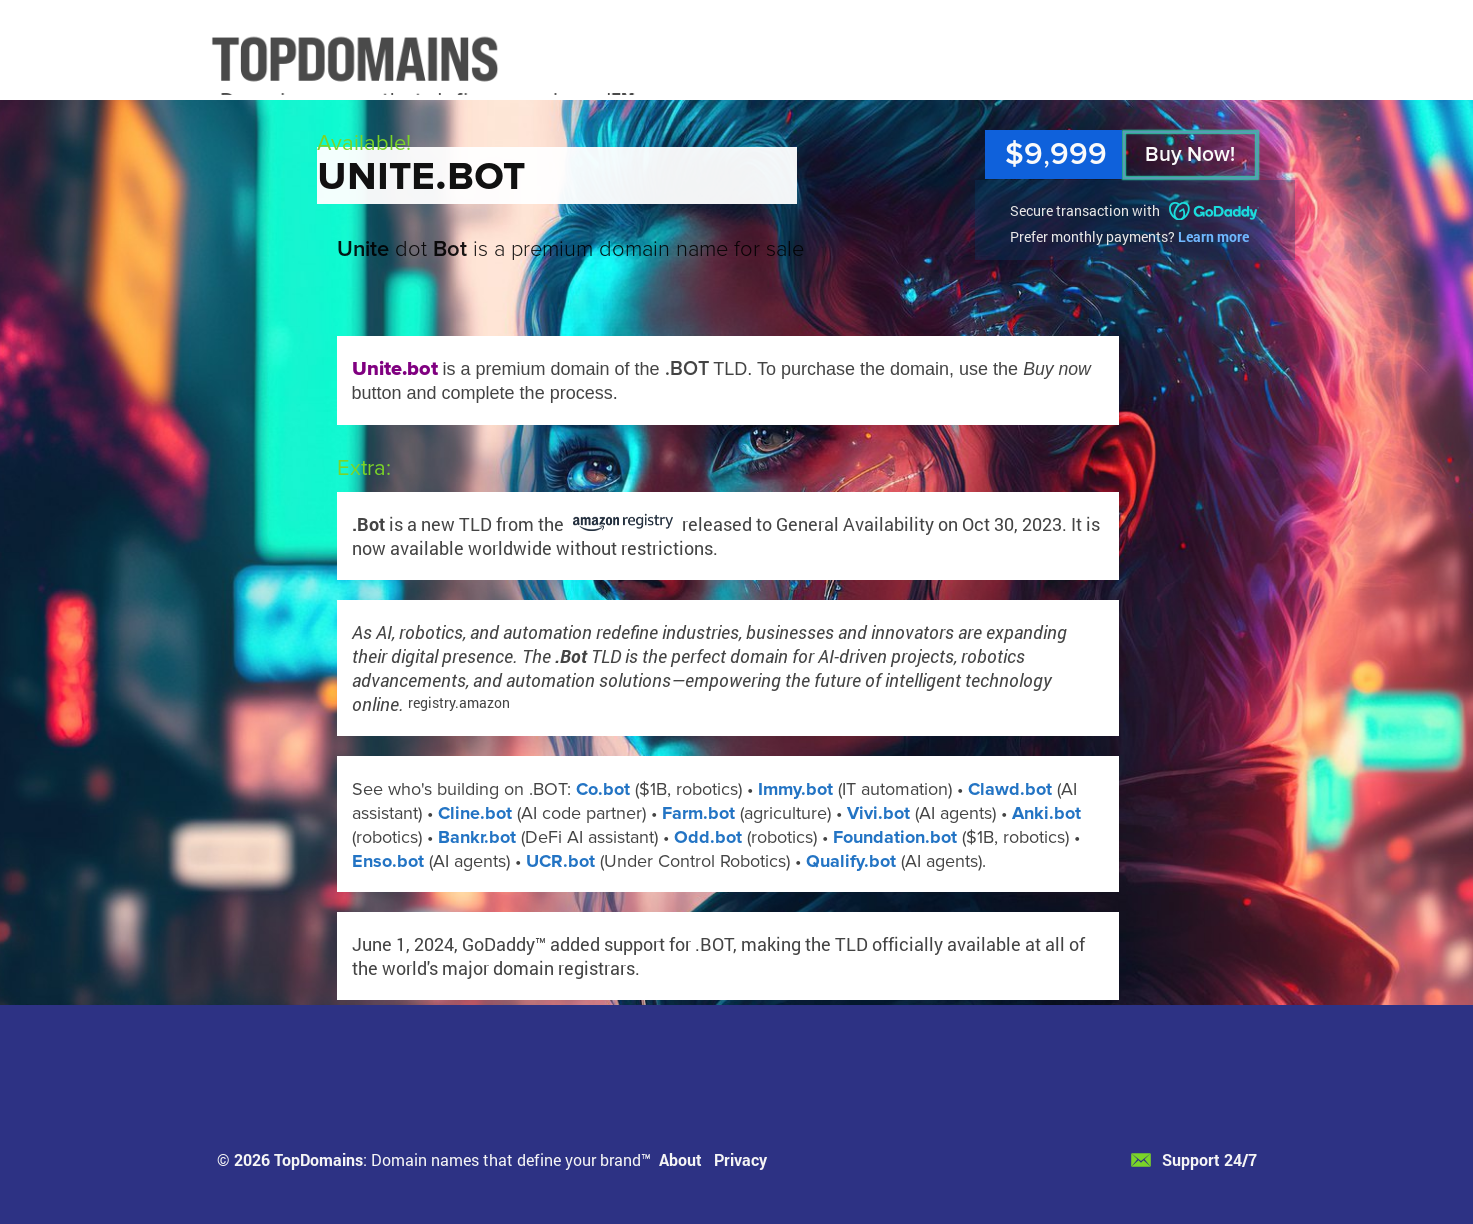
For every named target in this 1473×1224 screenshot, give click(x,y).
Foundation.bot (895, 837)
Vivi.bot (878, 813)
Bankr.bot (477, 837)
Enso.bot (388, 861)
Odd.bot (708, 837)
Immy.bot (795, 789)
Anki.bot (1046, 813)
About (680, 1159)
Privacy (740, 1159)
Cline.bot (475, 813)
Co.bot (603, 789)
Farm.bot (698, 813)
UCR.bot (560, 861)
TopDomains (318, 1159)
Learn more (1213, 236)
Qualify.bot (851, 861)
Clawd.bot (1010, 789)
